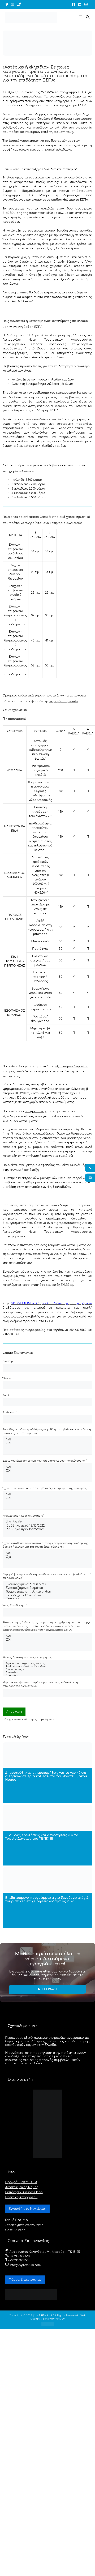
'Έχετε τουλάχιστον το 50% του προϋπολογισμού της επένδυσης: (45, 1460)
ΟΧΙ (47, 1443)
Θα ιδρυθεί (47, 1522)
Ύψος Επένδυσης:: (15, 1605)
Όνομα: (8, 1378)
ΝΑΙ (47, 1439)
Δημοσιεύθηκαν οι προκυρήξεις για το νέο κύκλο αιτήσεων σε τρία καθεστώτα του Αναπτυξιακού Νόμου (46, 1776)
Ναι (47, 1553)
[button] (80, 17)
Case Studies (15, 2230)
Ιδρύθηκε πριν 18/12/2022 (47, 1529)
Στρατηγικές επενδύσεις (24, 2225)
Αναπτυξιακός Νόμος (21, 2187)
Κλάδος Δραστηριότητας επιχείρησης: (28, 1657)
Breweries (47, 1672)
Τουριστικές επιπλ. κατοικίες (47, 1592)
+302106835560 (17, 2256)
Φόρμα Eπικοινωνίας (25, 2279)
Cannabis (47, 1676)
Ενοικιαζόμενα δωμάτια (47, 1588)
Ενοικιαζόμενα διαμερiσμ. (47, 1584)
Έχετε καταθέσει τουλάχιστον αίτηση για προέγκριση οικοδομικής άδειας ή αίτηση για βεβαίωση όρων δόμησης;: (45, 1545)
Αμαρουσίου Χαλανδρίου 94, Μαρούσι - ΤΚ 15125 (42, 2251)
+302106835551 (17, 2260)
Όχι (47, 1557)
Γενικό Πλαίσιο (16, 2220)
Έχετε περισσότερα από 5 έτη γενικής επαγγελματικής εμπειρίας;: (46, 1488)
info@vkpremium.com (23, 2265)
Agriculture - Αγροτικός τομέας (47, 1663)
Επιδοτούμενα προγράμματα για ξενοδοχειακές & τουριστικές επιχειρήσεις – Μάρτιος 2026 (47, 1899)
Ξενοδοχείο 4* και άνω (47, 1595)
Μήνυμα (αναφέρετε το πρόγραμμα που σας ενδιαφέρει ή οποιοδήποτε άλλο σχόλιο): (40, 1684)
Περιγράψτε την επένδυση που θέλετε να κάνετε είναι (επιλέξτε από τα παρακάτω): (47, 1576)
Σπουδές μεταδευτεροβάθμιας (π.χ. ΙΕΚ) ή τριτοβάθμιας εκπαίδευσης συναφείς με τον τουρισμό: (47, 1431)
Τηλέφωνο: (10, 1412)
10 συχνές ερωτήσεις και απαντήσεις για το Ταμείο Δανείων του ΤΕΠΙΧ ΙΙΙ (41, 1836)
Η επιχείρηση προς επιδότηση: (23, 1515)
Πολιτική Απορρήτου (21, 2197)
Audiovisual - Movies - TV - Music (47, 1666)
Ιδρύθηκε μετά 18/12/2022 (47, 1526)
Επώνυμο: (9, 1361)
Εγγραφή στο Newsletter (27, 2208)
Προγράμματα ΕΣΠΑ (21, 2182)
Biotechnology (47, 1669)
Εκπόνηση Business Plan (24, 2192)
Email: (7, 1395)
